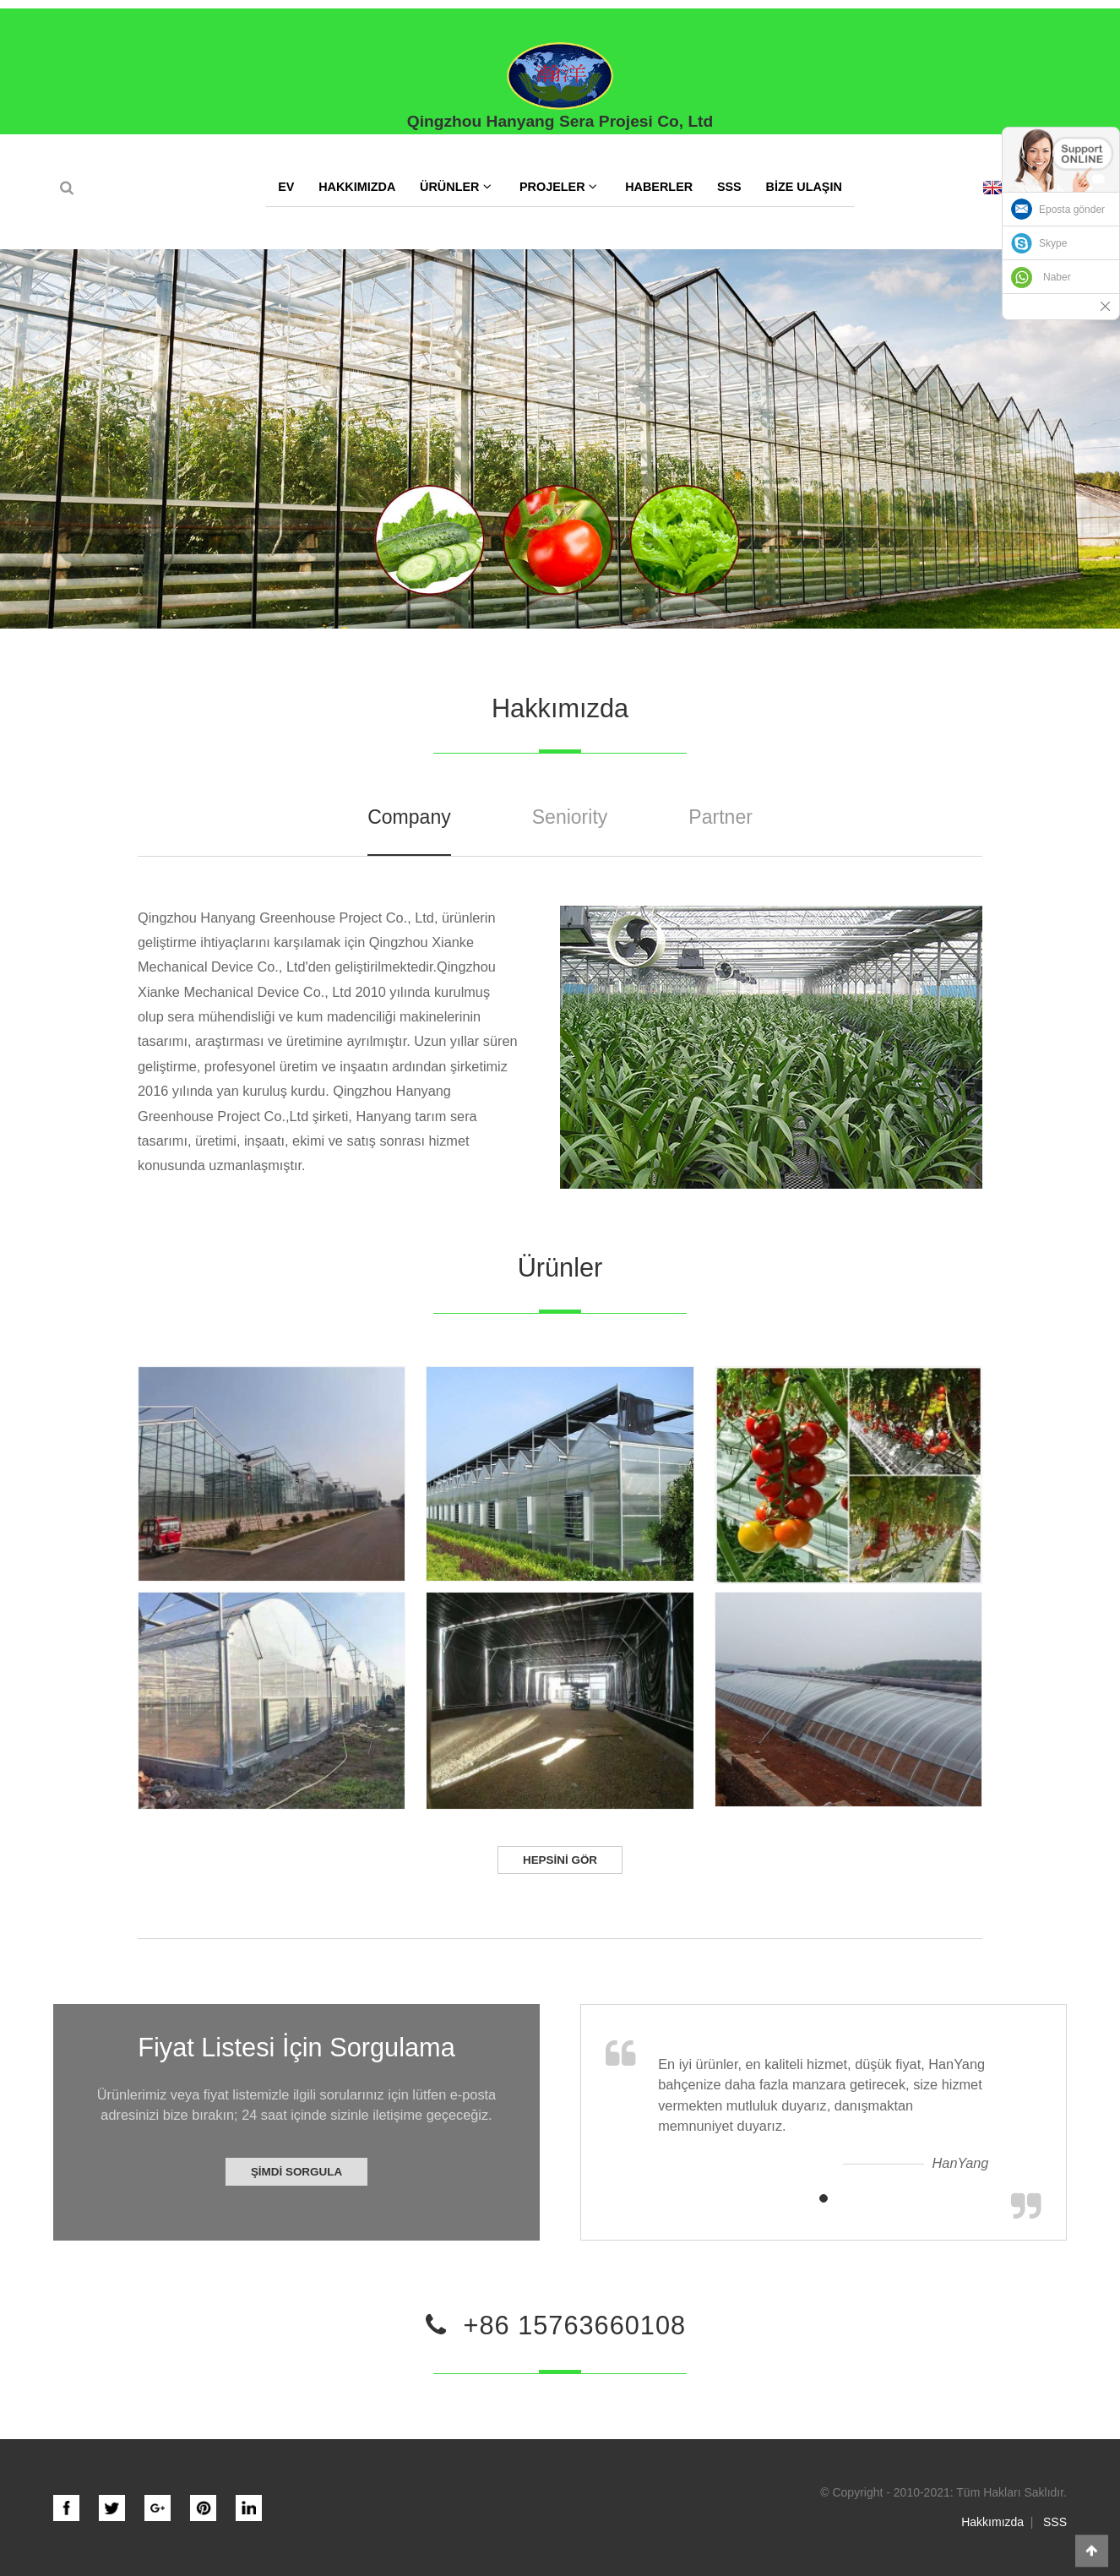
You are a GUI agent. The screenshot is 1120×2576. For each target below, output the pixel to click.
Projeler (558, 186)
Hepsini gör (560, 1860)
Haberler (659, 186)
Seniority (570, 817)
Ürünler (456, 186)
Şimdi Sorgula (296, 2171)
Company (409, 817)
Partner (720, 817)
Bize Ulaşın (803, 186)
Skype (1053, 243)
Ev (286, 186)
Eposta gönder (1072, 209)
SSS (729, 186)
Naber (1057, 277)
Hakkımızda (356, 186)
